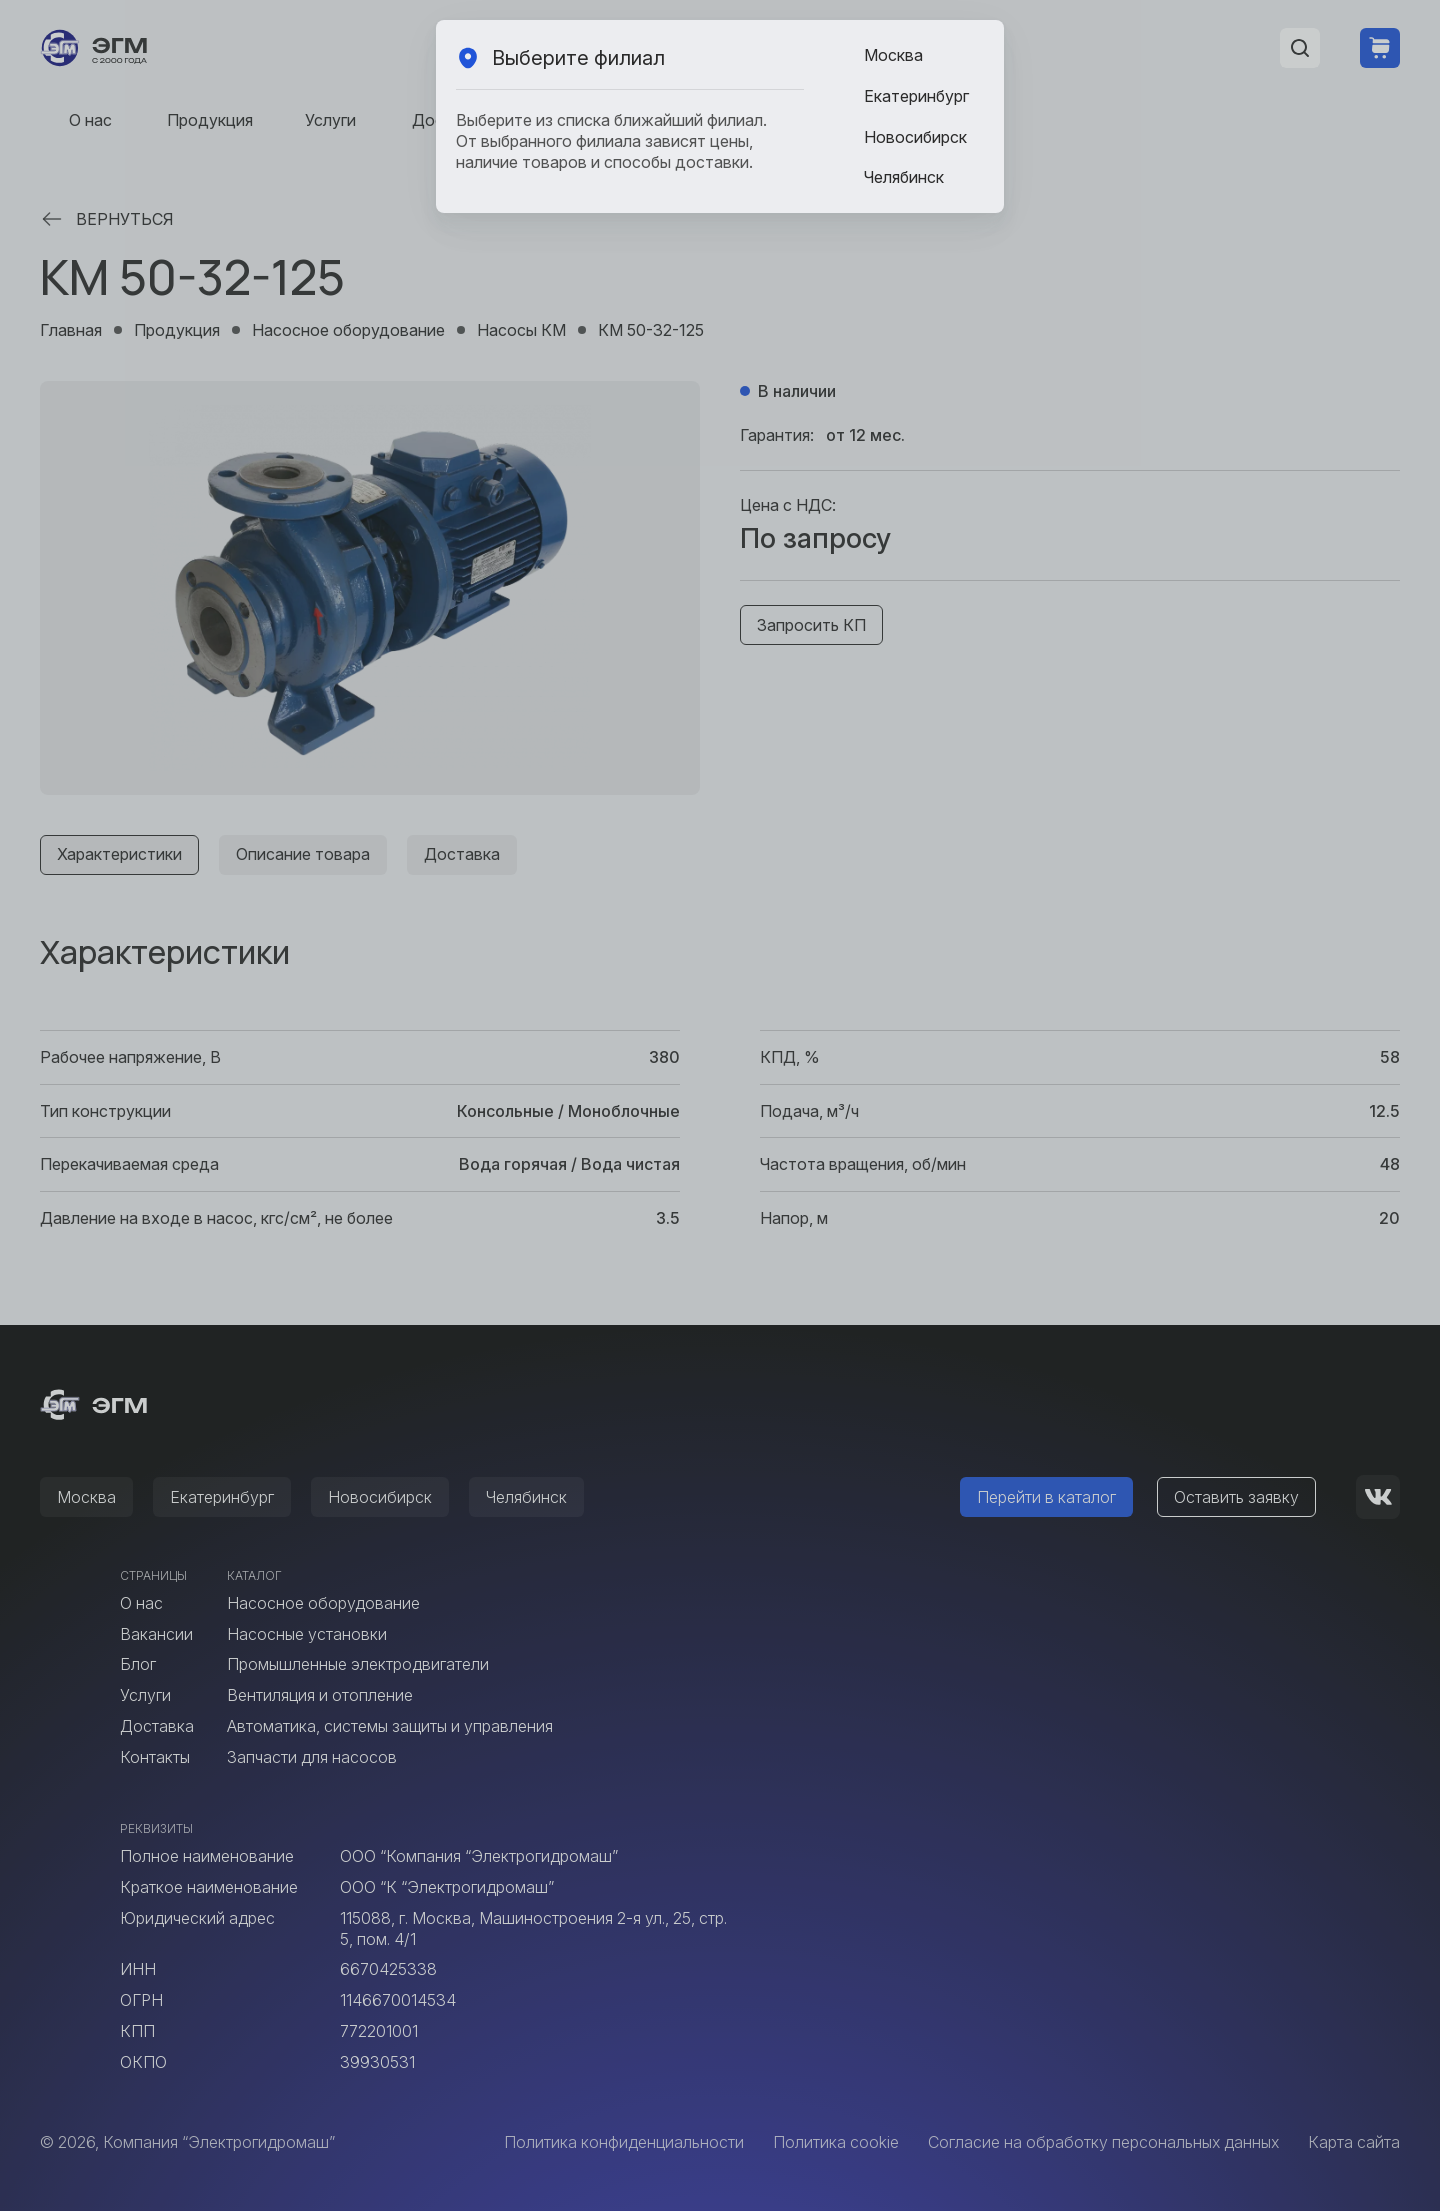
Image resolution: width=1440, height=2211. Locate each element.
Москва (893, 55)
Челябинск (904, 177)
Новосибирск (915, 137)
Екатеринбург (916, 96)
